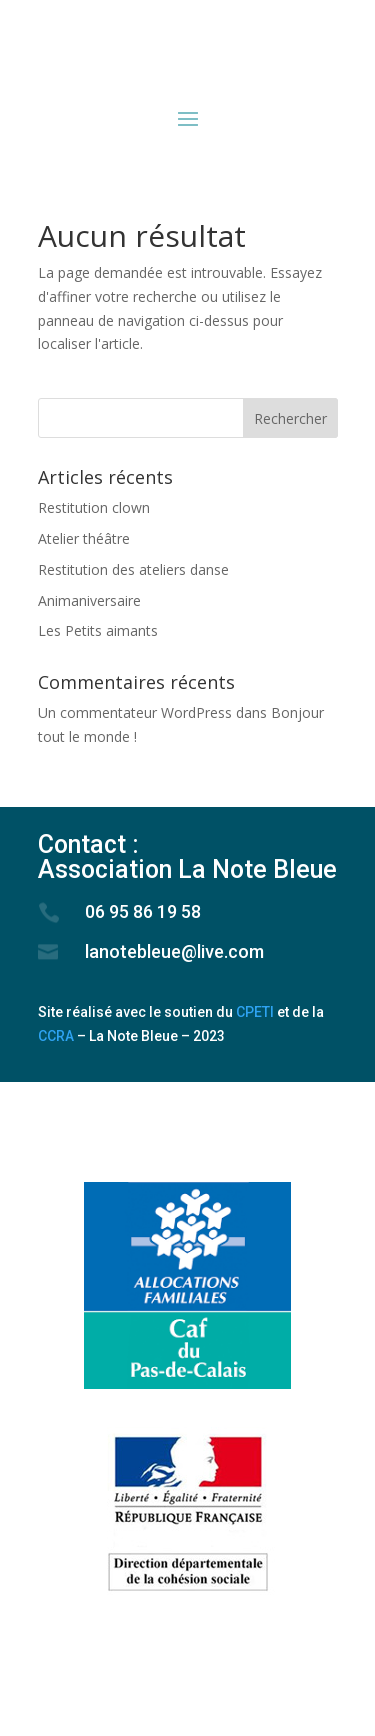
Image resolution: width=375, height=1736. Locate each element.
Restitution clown (94, 507)
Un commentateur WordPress (135, 712)
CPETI (255, 1012)
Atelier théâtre (84, 538)
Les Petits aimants (98, 630)
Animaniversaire (89, 600)
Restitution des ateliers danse (133, 569)
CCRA (56, 1036)
